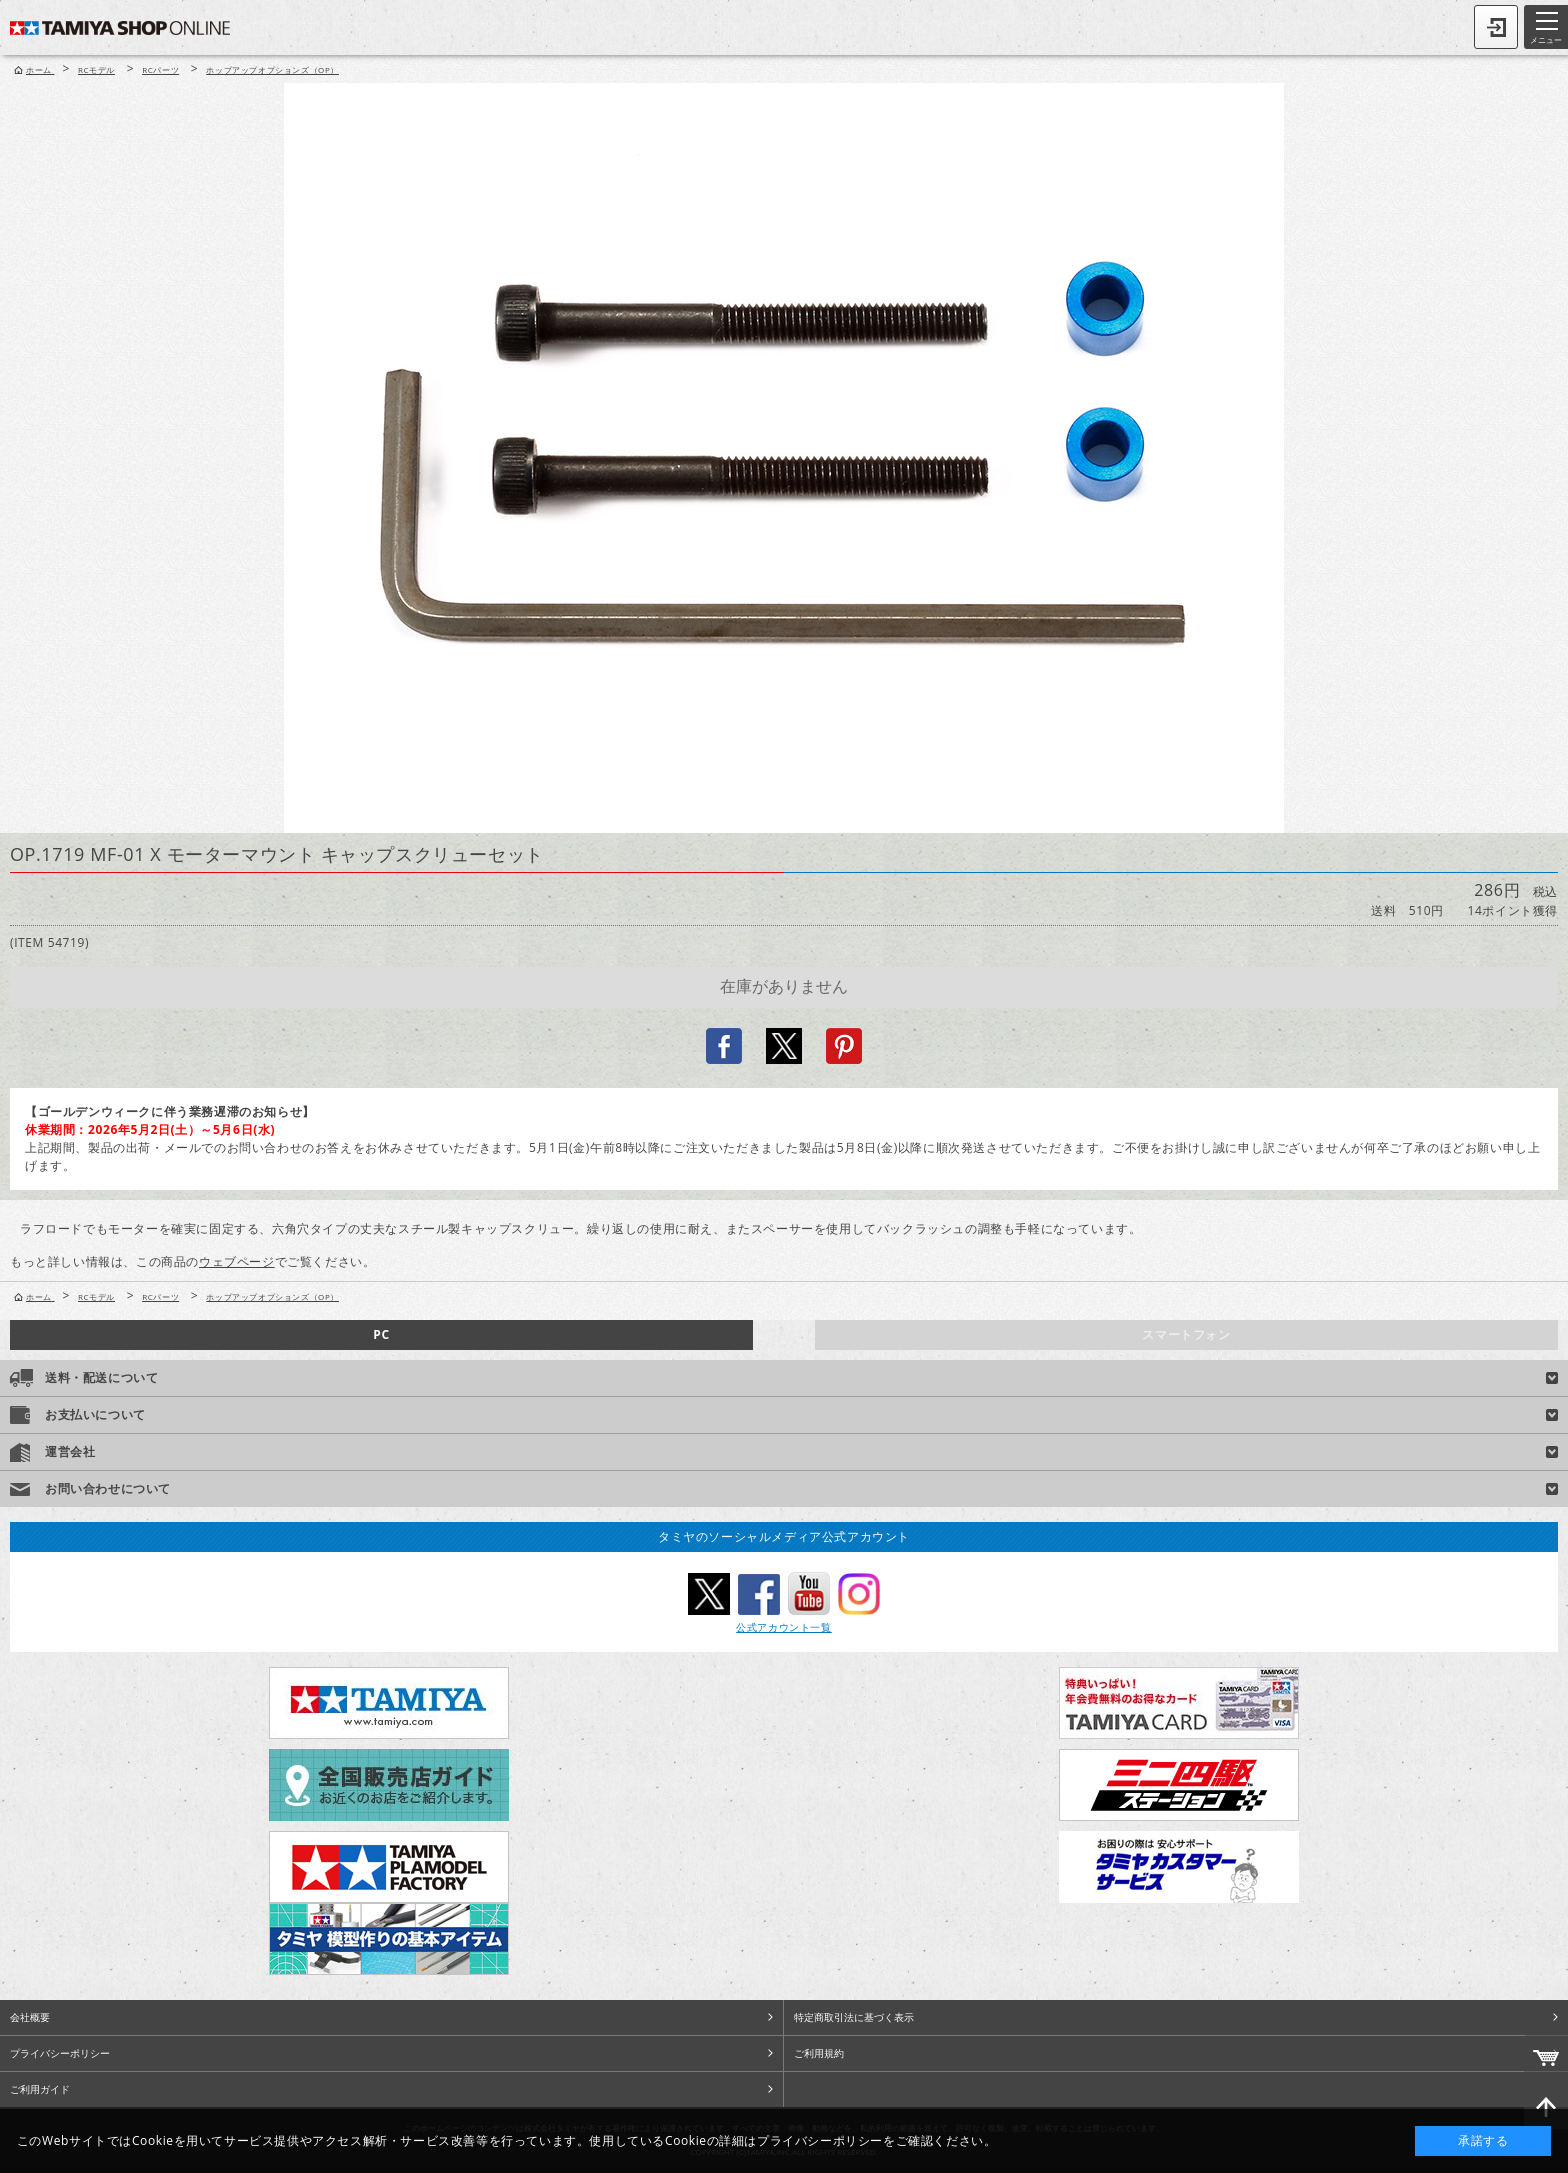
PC (381, 1334)
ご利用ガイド (40, 2089)
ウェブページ (237, 1261)
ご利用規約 (819, 2053)
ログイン (1496, 27)
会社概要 (30, 2017)
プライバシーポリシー (60, 2053)
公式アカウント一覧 (783, 1627)
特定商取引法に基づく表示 (854, 2017)
